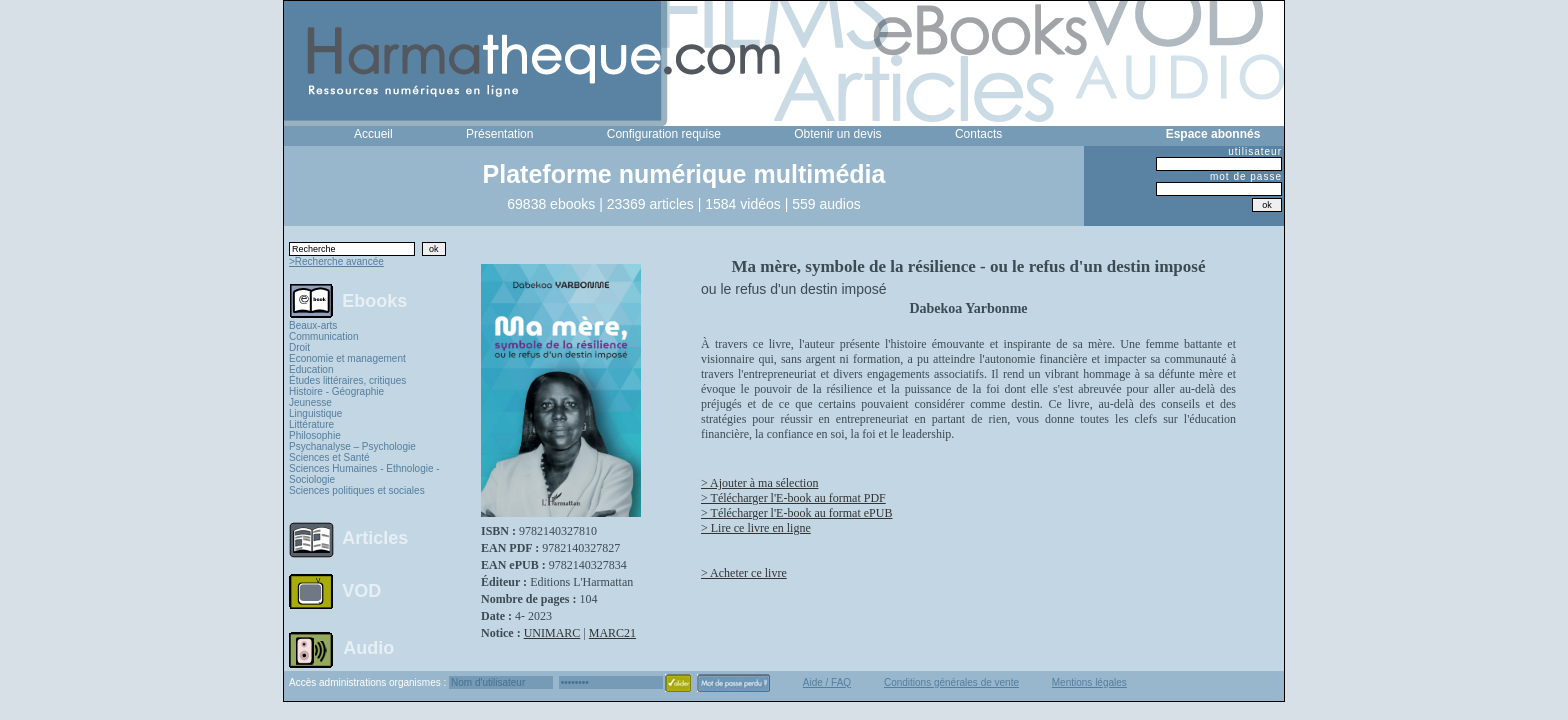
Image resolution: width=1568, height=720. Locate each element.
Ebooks (374, 300)
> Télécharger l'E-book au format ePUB (796, 513)
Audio (368, 647)
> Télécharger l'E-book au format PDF (793, 498)
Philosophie (315, 435)
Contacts (978, 134)
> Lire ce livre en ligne (756, 528)
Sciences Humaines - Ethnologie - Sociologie (364, 474)
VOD (361, 591)
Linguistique (315, 413)
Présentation (499, 134)
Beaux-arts (313, 325)
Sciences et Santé (329, 457)
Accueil (373, 134)
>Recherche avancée (336, 261)
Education (311, 369)
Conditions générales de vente (951, 682)
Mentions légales (1089, 682)
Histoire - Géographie (336, 391)
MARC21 (612, 633)
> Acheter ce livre (744, 573)
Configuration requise (664, 134)
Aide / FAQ (827, 682)
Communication (323, 336)
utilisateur (1255, 151)
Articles (375, 538)
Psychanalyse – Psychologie (352, 446)
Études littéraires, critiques (347, 380)
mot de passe (1246, 176)
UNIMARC (552, 633)
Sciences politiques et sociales (357, 490)
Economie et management (347, 358)
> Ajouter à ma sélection (759, 483)
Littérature (311, 424)
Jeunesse (310, 402)
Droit (299, 347)
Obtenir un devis (837, 134)
